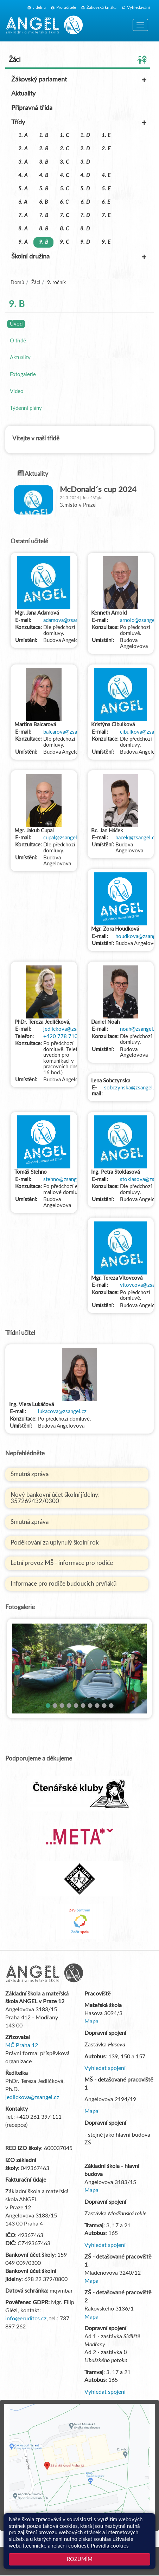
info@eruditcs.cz (25, 2318)
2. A (22, 148)
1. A (22, 135)
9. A (22, 242)
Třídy (79, 123)
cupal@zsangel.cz (63, 837)
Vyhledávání (136, 7)
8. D (85, 228)
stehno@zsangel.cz (65, 1179)
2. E (106, 148)
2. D (85, 148)
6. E (106, 202)
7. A (22, 215)
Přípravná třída (31, 108)
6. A (22, 202)
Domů (17, 282)
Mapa (91, 2021)
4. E (106, 175)
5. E (106, 188)
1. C (64, 135)
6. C (64, 202)
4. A (22, 175)
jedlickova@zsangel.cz (69, 1029)
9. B (43, 242)
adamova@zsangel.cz (67, 620)
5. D (85, 188)
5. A (22, 188)
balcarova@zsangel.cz (68, 732)
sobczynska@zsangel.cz (131, 1087)
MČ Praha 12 (21, 2045)
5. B (43, 188)
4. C (64, 175)
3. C (64, 162)
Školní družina (79, 257)
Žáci (78, 59)
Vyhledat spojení (105, 2068)
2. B (43, 148)
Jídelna (36, 7)
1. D (85, 135)
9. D (85, 242)
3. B (43, 162)
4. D (85, 175)
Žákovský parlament (79, 80)
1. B (43, 135)
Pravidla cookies (110, 2546)
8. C (64, 228)
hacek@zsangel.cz (136, 837)
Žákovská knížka (98, 7)
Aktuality (23, 94)
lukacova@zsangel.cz (62, 1411)
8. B (43, 228)
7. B (43, 215)
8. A (22, 228)
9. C (64, 242)
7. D (85, 215)
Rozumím (80, 2559)
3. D (85, 162)
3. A (22, 162)
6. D (85, 202)
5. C (64, 188)
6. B (43, 202)
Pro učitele (63, 7)
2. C (64, 148)
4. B (43, 175)
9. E (106, 242)
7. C (64, 215)
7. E (106, 215)
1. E (106, 135)
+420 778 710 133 (66, 1036)
